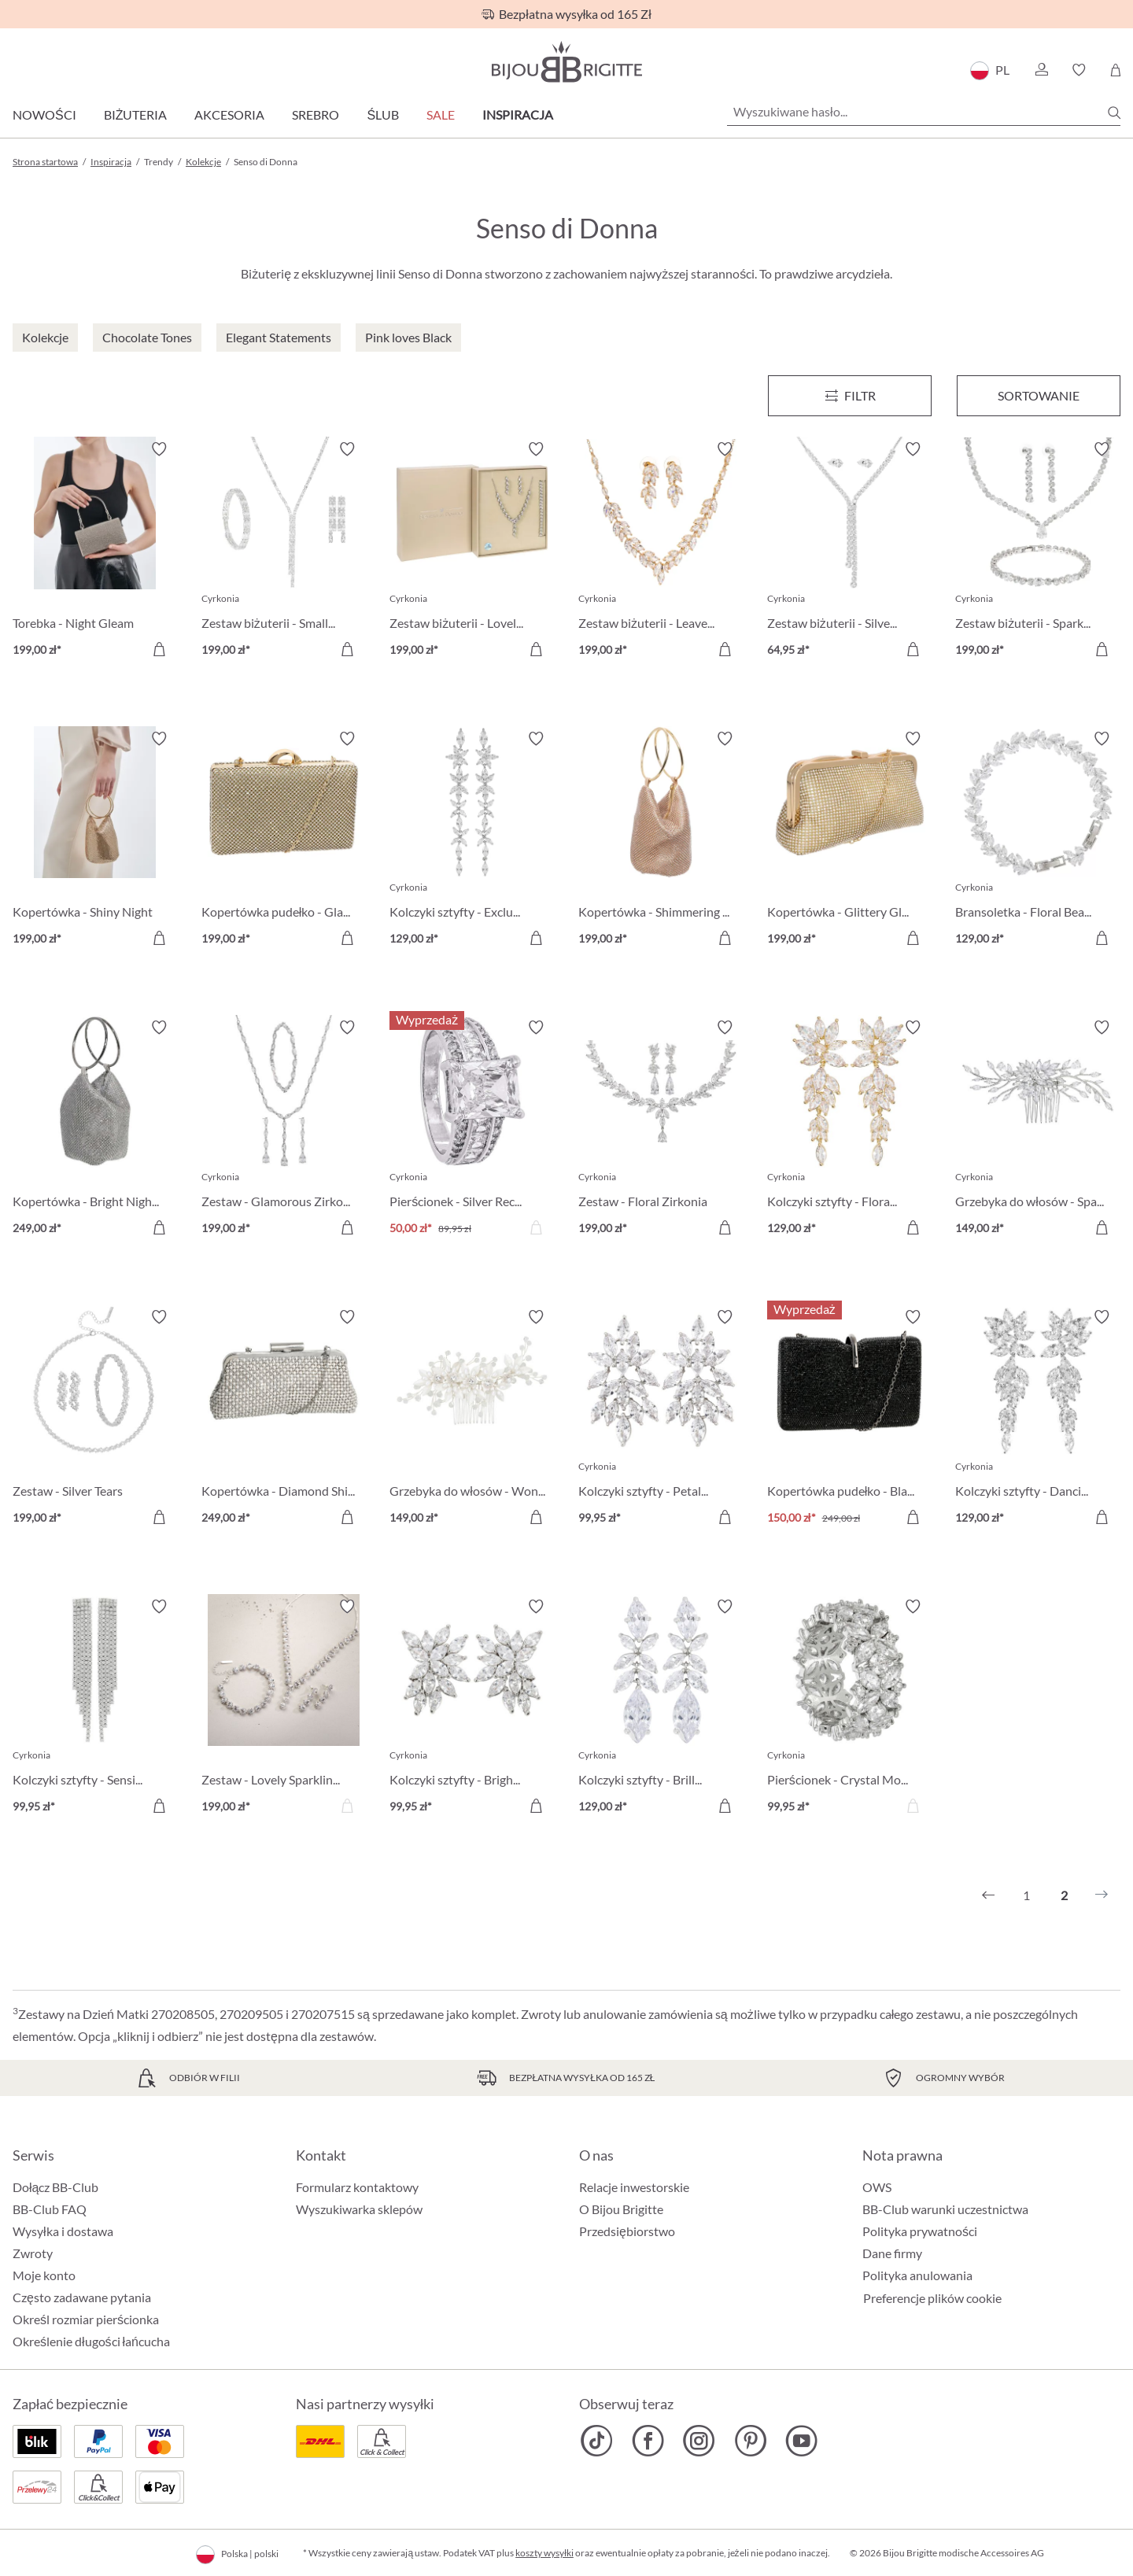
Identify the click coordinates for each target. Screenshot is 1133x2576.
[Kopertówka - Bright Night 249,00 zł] (95, 1130)
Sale (440, 114)
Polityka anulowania (917, 2275)
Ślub (383, 114)
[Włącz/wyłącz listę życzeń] (159, 449)
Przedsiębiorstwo (627, 2231)
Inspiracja (517, 114)
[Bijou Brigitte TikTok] (596, 2440)
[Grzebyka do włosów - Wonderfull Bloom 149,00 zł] (472, 1419)
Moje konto (44, 2275)
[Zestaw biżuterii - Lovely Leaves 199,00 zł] (472, 551)
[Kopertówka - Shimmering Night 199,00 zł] (661, 841)
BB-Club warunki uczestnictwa (945, 2208)
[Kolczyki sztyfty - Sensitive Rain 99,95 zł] (95, 1709)
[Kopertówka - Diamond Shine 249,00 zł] (284, 1419)
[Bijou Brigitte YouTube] (801, 2440)
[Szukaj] (1114, 112)
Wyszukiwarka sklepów (359, 2208)
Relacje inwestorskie (634, 2186)
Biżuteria (136, 114)
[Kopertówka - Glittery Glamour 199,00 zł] (849, 841)
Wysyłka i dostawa (63, 2231)
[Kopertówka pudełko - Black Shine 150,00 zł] (849, 1419)
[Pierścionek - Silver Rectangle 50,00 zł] (472, 1130)
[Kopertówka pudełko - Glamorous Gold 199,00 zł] (284, 841)
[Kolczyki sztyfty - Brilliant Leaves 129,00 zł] (661, 1709)
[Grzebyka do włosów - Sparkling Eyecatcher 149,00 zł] (1037, 1130)
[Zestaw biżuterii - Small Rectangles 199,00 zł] (284, 551)
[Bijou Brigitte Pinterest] (750, 2440)
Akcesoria (229, 114)
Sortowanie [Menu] (1038, 395)
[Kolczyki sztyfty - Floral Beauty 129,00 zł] (849, 1130)
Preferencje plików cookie (932, 2298)
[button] (1041, 70)
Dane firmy (892, 2253)
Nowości (44, 114)
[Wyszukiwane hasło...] (923, 112)
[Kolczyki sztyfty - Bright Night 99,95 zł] (472, 1709)
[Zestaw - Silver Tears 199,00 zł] (95, 1419)
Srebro (315, 114)
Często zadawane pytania (82, 2297)
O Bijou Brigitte (621, 2208)
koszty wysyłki (544, 2553)
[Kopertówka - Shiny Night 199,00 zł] (95, 841)
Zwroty (33, 2253)
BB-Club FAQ (50, 2208)
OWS (876, 2186)
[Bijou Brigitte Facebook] (648, 2440)
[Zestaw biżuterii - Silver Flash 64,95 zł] (849, 551)
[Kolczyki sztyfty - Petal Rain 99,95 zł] (661, 1419)
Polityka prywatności (919, 2231)
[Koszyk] (1115, 70)
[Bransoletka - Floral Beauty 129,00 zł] (1037, 841)
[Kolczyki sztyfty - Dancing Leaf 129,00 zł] (1037, 1419)
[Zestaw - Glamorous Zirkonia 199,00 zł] (284, 1130)
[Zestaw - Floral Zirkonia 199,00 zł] (661, 1130)
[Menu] (850, 395)
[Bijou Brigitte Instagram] (699, 2440)
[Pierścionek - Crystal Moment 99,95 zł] (849, 1709)
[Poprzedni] (988, 1895)
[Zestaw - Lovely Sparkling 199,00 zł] (284, 1709)
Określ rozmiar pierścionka (86, 2319)
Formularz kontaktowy (357, 2186)
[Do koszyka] (159, 649)
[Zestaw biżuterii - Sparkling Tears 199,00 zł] (1037, 551)
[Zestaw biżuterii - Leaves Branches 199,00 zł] (661, 551)
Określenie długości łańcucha (91, 2341)
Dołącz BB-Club (55, 2186)
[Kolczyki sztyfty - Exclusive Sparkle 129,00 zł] (472, 841)
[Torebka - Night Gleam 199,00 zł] (95, 551)
